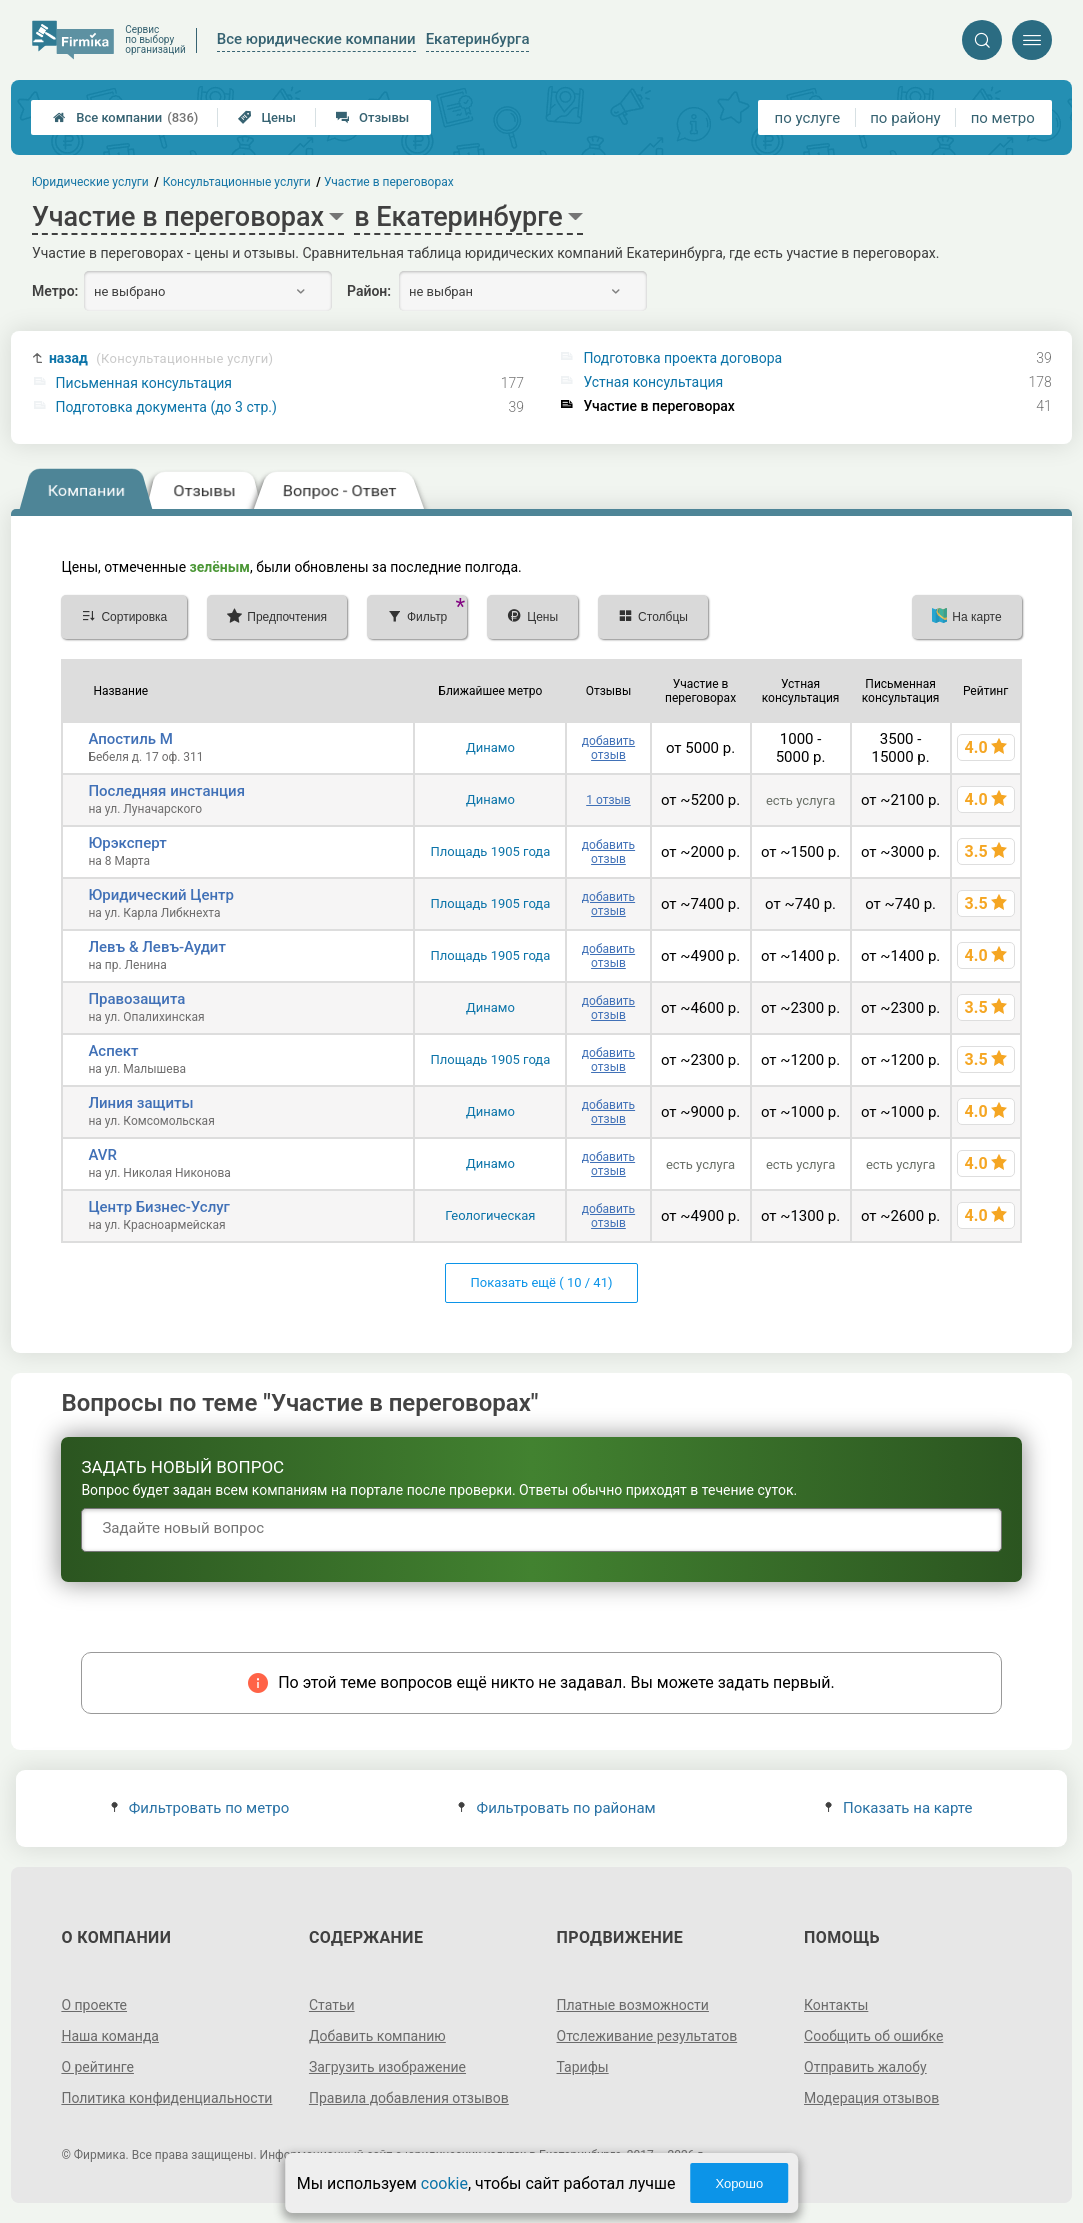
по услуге (808, 118)
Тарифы (583, 2067)
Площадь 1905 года (490, 851)
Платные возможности (633, 2005)
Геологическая (490, 1215)
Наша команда (110, 2036)
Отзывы (372, 117)
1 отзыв (608, 800)
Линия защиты (140, 1103)
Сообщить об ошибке (873, 2036)
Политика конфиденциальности (166, 2098)
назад (161, 358)
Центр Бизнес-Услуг (159, 1207)
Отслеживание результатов (647, 2036)
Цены (267, 117)
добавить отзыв (608, 748)
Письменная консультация (144, 383)
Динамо (490, 747)
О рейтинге (97, 2067)
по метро (1003, 118)
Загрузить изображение (387, 2067)
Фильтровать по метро (200, 1808)
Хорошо (739, 2183)
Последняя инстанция (166, 791)
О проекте (94, 2005)
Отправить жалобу (865, 2067)
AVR (102, 1155)
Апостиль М (130, 739)
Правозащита (136, 999)
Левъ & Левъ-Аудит (157, 947)
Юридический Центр (161, 895)
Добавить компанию (377, 2036)
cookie (444, 2183)
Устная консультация (653, 382)
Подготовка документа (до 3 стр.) (166, 407)
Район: (369, 291)
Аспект (113, 1051)
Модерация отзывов (871, 2098)
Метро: (55, 291)
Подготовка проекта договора (682, 358)
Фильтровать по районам (556, 1808)
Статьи (332, 2005)
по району (905, 118)
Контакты (836, 2005)
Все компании (125, 117)
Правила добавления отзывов (409, 2098)
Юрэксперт (127, 843)
